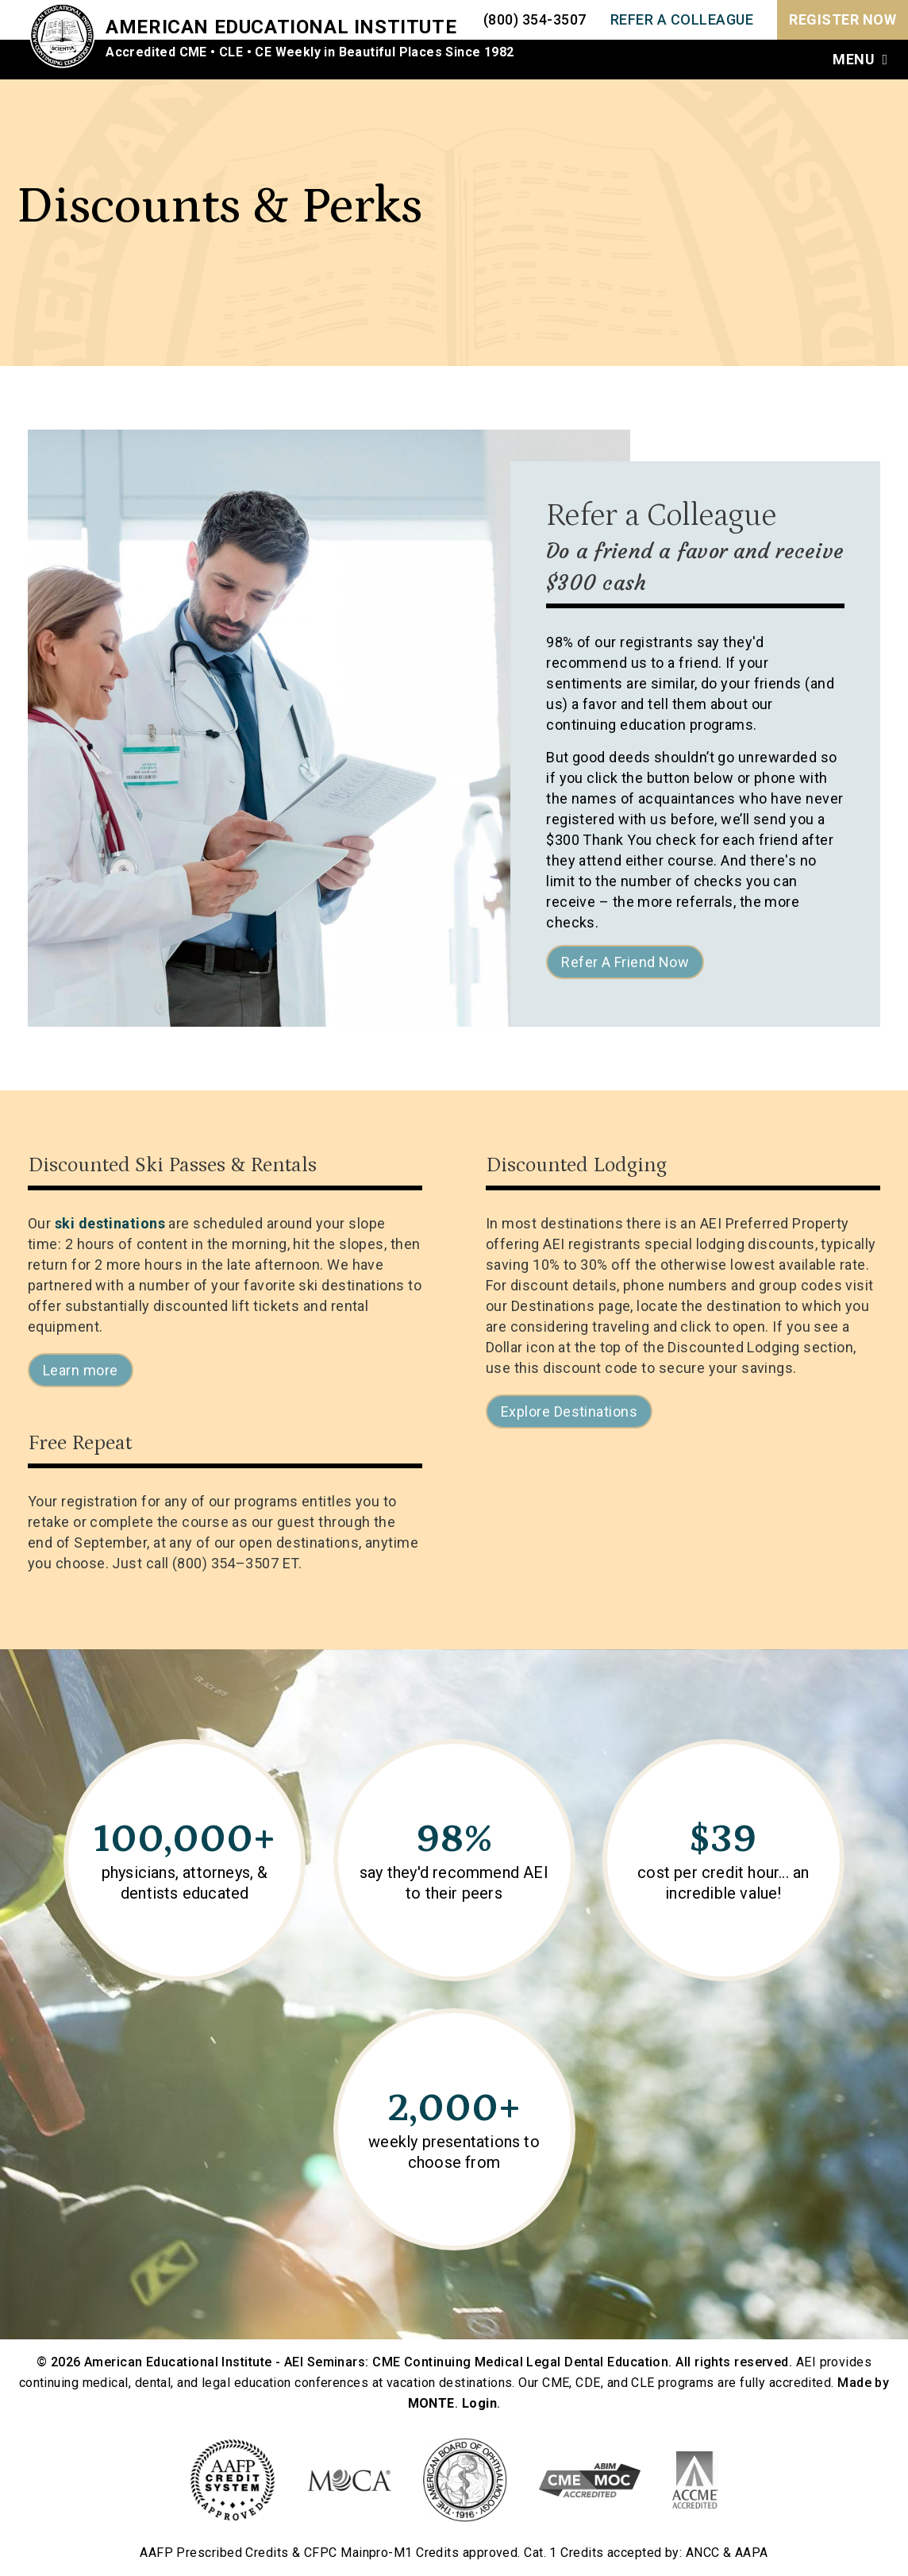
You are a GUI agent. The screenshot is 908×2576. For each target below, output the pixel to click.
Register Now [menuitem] (842, 19)
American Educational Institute (287, 27)
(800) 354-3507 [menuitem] (535, 19)
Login (479, 2403)
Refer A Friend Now (625, 962)
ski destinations (110, 1223)
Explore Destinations (569, 1411)
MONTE (431, 2403)
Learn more (80, 1370)
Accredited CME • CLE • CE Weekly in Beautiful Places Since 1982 (316, 52)
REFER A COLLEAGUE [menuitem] (682, 19)
